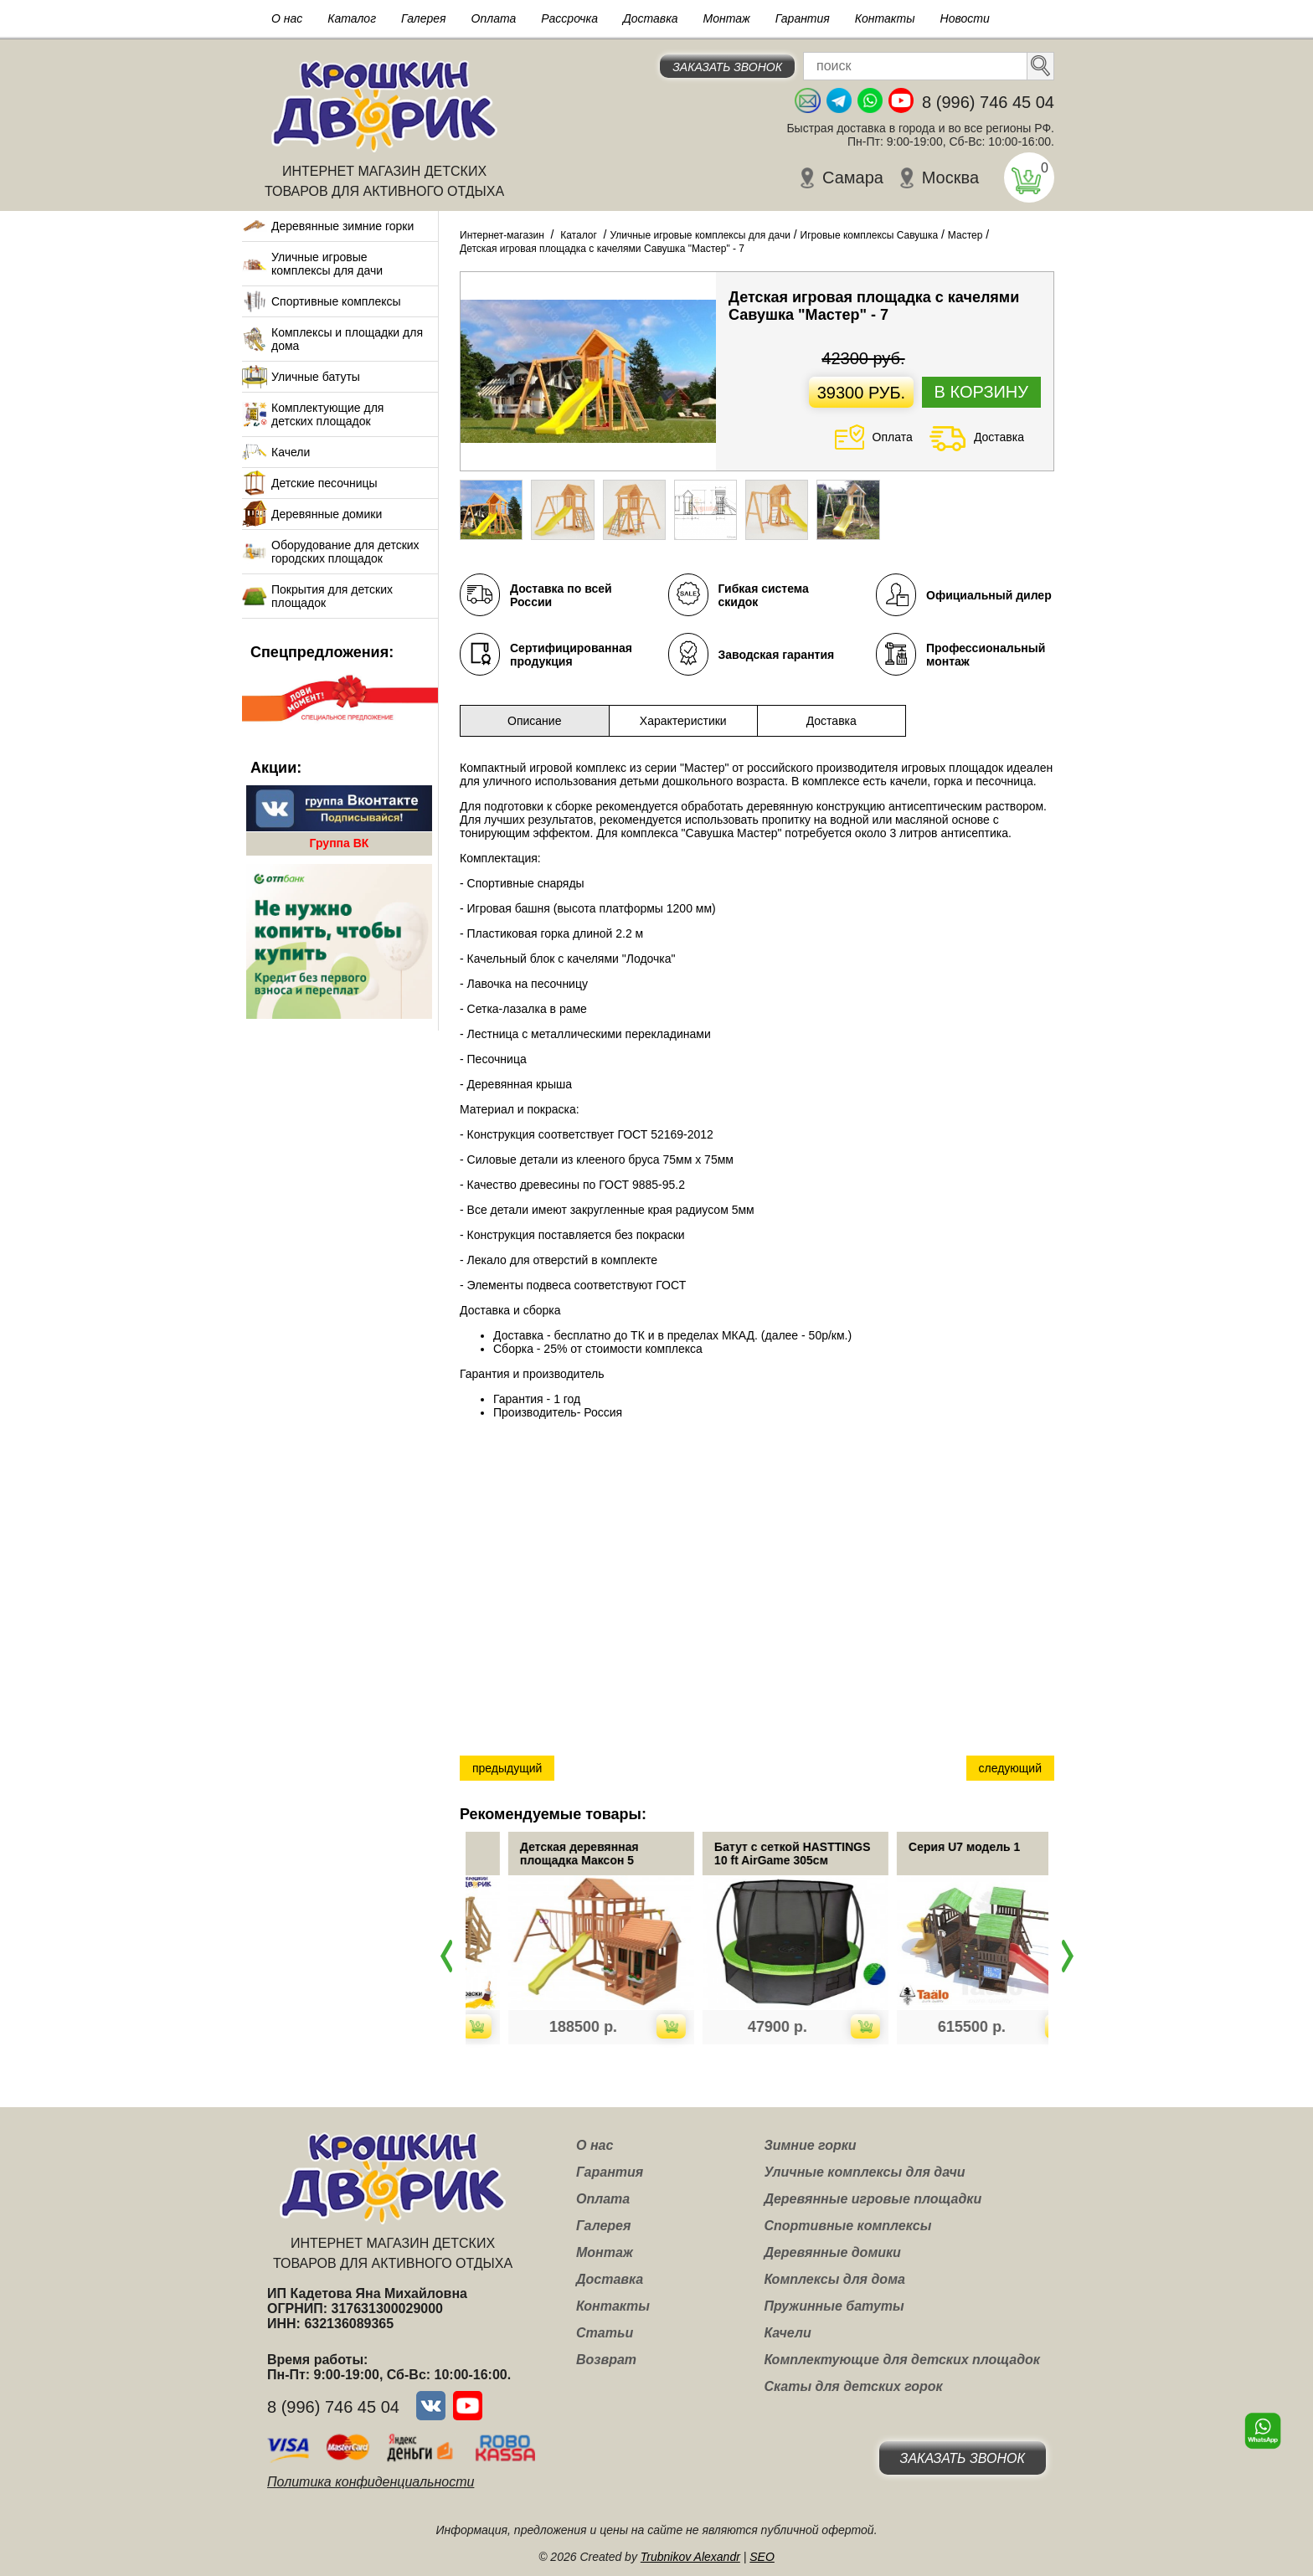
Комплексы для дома (834, 2279)
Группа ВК (339, 843)
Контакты (885, 18)
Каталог (351, 18)
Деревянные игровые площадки (872, 2199)
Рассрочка (569, 18)
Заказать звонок (727, 67)
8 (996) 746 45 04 (988, 102)
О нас (286, 18)
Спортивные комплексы (336, 301)
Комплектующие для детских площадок (327, 414)
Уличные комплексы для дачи (864, 2172)
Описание (534, 721)
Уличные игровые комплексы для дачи (327, 263)
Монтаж (726, 18)
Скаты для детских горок (853, 2386)
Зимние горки (810, 2145)
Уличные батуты (315, 376)
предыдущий (507, 1768)
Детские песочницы (324, 483)
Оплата (494, 18)
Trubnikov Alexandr (690, 2556)
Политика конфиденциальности (370, 2482)
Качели (290, 452)
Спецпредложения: (322, 652)
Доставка (650, 18)
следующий (1010, 1768)
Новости (965, 18)
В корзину (981, 392)
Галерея (423, 18)
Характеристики (683, 721)
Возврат (606, 2359)
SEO (762, 2556)
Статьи (604, 2333)
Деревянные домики (326, 514)
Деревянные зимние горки (342, 226)
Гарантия (802, 18)
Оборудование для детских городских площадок (345, 551)
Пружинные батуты (834, 2306)
